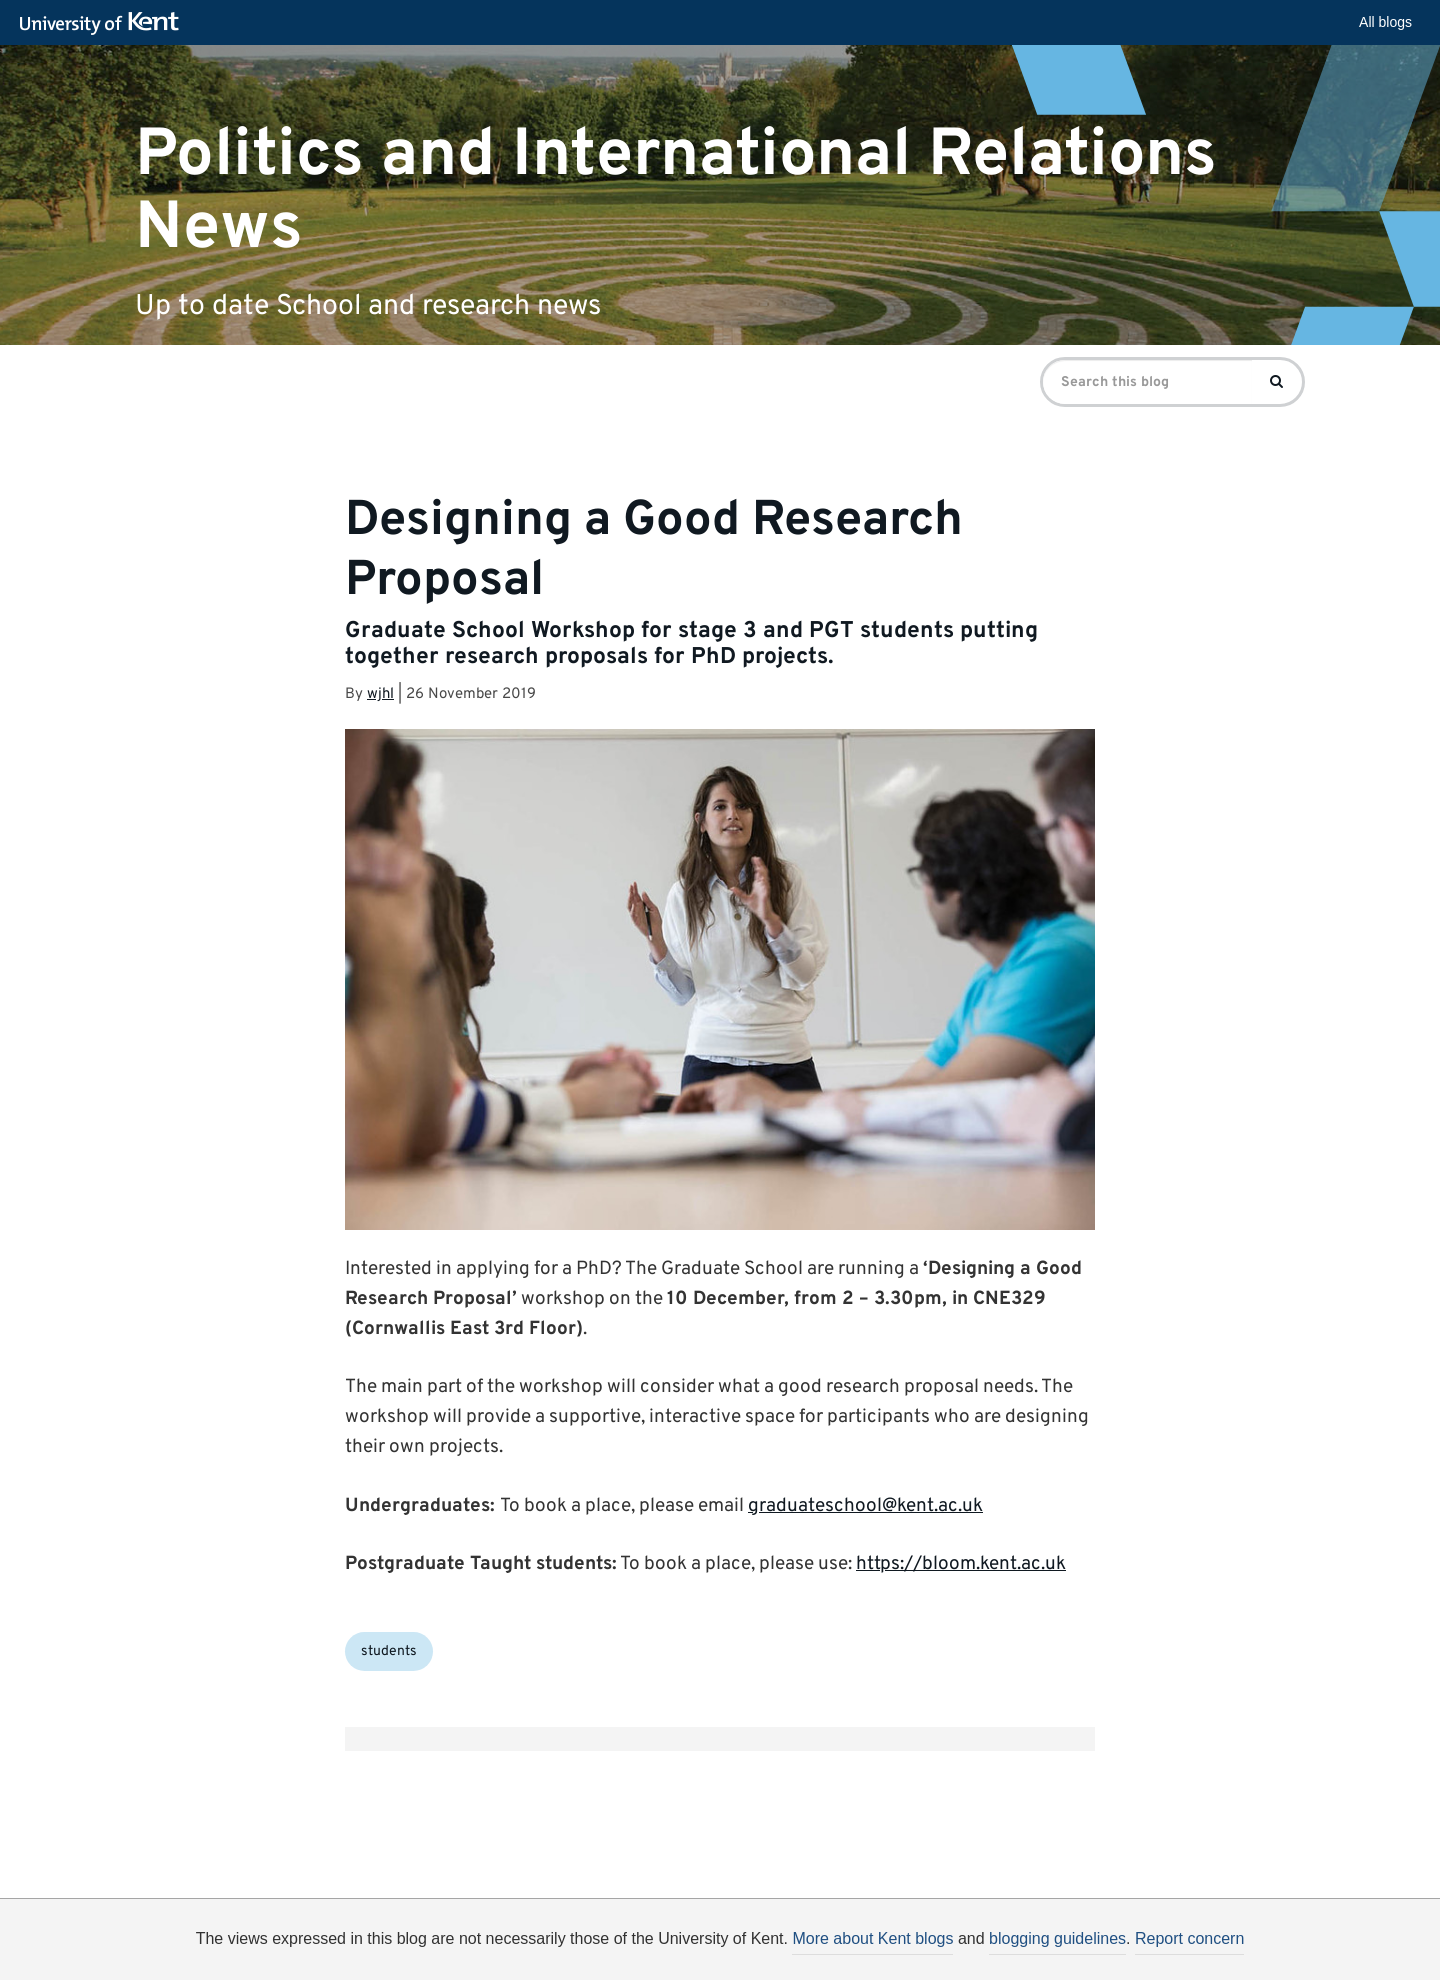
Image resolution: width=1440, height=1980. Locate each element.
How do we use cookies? (851, 1945)
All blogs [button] (1385, 22)
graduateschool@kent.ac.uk (865, 1506)
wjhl (380, 694)
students (389, 1651)
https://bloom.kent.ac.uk (961, 1564)
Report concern (1189, 1938)
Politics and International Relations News (676, 191)
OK (1047, 1948)
